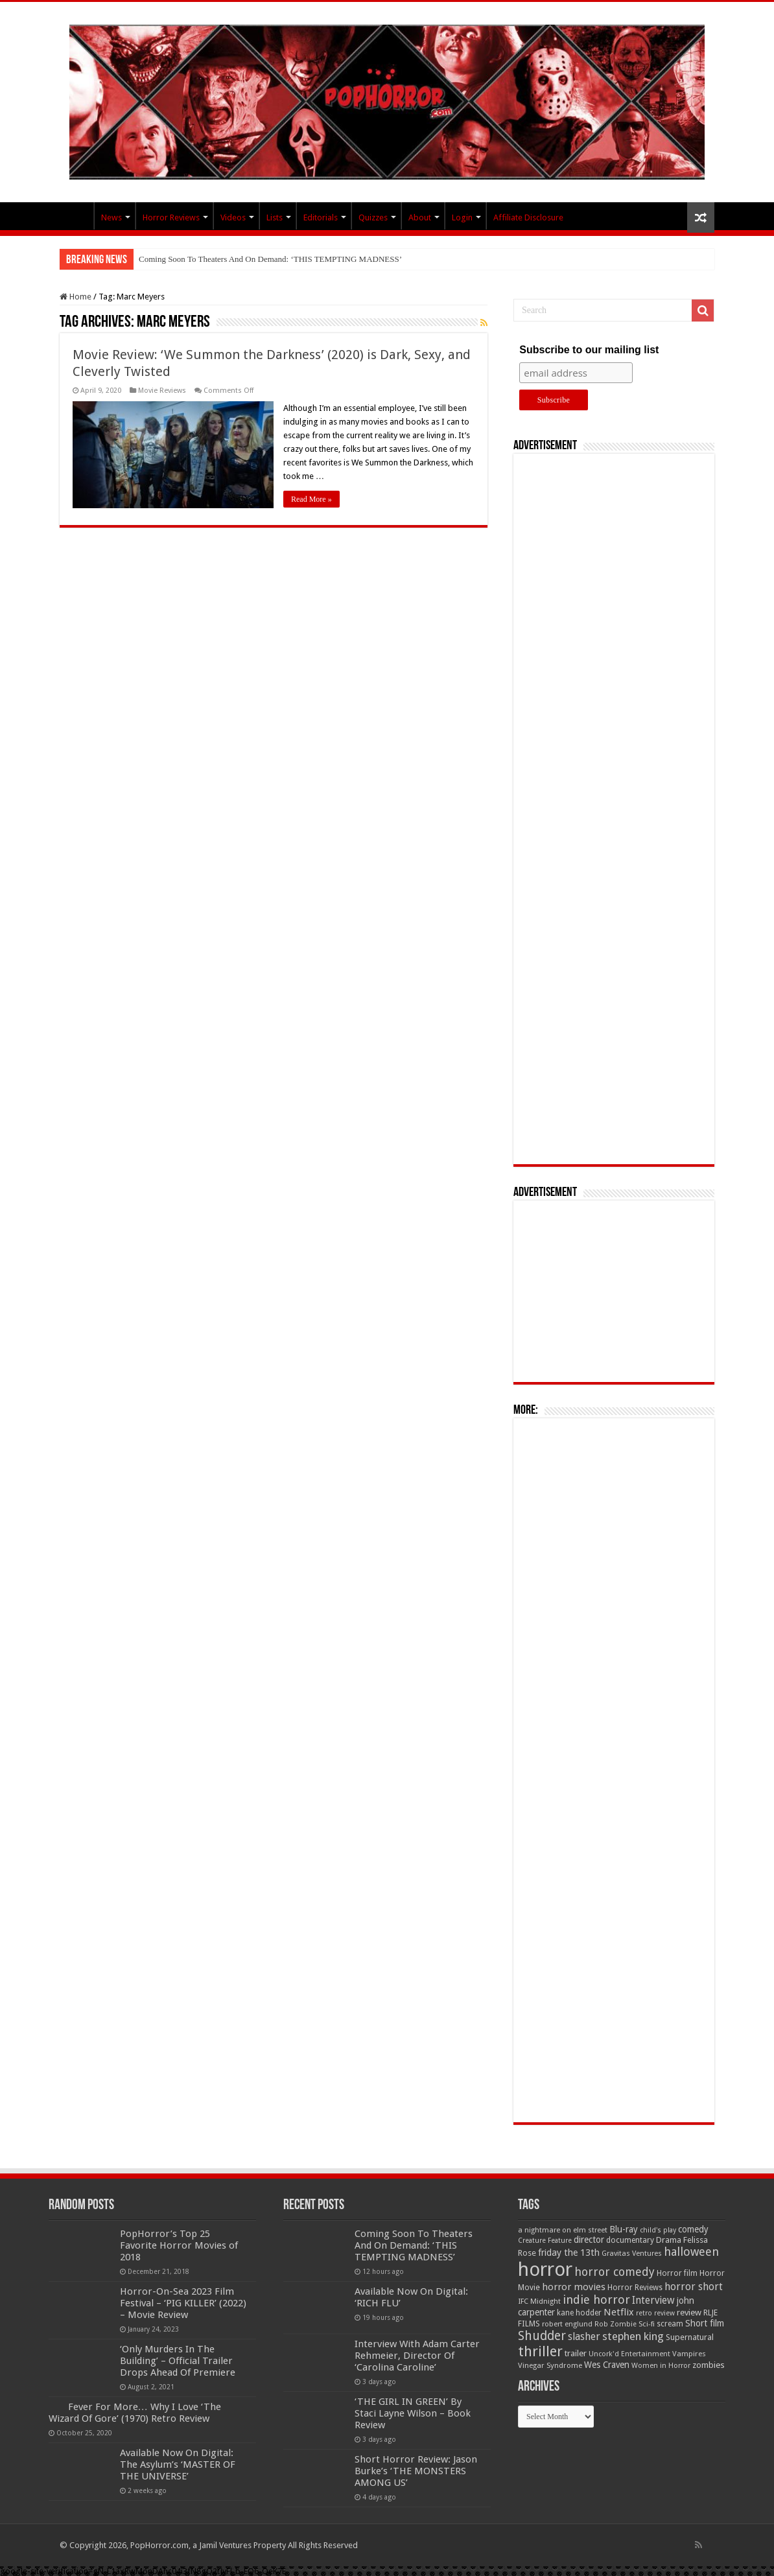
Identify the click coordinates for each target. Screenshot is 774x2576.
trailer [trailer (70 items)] (576, 2353)
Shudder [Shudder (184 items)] (542, 2335)
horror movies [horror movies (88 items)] (573, 2287)
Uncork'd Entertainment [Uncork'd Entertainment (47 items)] (629, 2354)
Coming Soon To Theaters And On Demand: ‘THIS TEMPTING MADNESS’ (270, 259)
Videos (233, 217)
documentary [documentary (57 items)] (630, 2240)
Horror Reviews (171, 217)
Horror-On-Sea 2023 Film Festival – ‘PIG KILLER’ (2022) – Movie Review (183, 2303)
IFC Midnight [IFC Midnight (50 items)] (539, 2301)
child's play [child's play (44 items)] (658, 2230)
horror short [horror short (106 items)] (693, 2286)
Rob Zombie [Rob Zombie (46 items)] (615, 2324)
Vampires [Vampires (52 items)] (689, 2353)
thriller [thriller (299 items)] (540, 2351)
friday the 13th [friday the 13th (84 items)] (569, 2252)
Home (75, 296)
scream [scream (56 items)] (670, 2323)
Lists (274, 217)
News (111, 217)
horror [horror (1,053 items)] (545, 2269)
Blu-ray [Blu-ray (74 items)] (623, 2229)
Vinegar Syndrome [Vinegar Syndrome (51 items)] (550, 2365)
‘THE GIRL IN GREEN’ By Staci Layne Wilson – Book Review (413, 2413)
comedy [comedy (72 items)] (693, 2229)
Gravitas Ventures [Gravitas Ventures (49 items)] (632, 2253)
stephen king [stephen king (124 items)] (633, 2336)
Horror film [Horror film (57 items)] (677, 2273)
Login (462, 217)
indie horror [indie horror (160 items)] (596, 2299)
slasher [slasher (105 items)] (584, 2336)
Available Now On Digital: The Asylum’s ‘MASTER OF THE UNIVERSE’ (177, 2464)
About (419, 217)
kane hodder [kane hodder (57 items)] (579, 2312)
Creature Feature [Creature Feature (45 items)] (545, 2240)
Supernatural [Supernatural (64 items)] (690, 2337)
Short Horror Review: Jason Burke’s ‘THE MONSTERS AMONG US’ (416, 2470)
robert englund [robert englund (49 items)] (567, 2323)
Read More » (311, 499)
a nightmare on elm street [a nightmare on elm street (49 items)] (562, 2229)
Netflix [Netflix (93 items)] (619, 2312)
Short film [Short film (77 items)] (704, 2323)
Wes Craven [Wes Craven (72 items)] (606, 2364)
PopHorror (76, 215)
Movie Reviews (162, 390)
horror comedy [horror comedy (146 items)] (614, 2271)
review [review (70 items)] (689, 2312)
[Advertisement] (613, 808)
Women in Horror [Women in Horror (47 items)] (660, 2365)
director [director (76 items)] (589, 2239)
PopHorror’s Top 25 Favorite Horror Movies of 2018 (179, 2245)
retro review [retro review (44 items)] (655, 2313)
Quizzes (373, 217)
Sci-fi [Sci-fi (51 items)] (647, 2323)
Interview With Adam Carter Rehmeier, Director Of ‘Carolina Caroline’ (417, 2355)
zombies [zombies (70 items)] (708, 2365)
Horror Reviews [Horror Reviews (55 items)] (635, 2287)
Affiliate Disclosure (528, 217)
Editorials (320, 217)
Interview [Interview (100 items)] (653, 2300)
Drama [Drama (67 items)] (668, 2240)
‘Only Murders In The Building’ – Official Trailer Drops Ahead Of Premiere (177, 2360)
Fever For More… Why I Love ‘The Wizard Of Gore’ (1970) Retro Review (135, 2412)
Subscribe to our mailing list (589, 349)
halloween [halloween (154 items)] (691, 2251)
